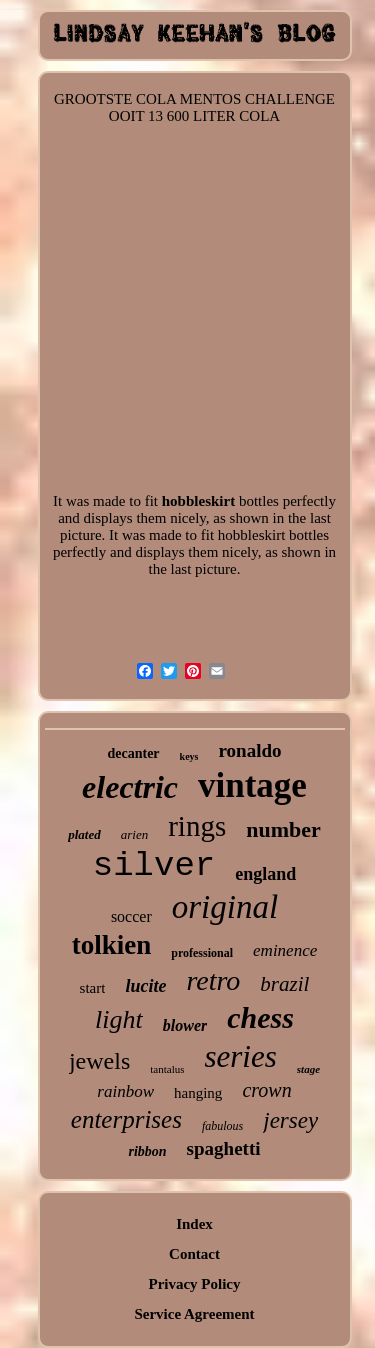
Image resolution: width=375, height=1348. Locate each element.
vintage (252, 785)
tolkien (112, 945)
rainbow (125, 1091)
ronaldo (249, 750)
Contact (194, 1254)
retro (213, 980)
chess (260, 1017)
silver (154, 866)
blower (185, 1025)
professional (202, 953)
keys (189, 756)
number (283, 829)
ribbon (147, 1151)
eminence (285, 950)
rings (197, 826)
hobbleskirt (198, 501)
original (225, 907)
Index (194, 1224)
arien (134, 834)
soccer (131, 916)
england (265, 874)
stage (308, 1069)
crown (266, 1090)
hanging (198, 1093)
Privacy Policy (194, 1284)
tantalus (167, 1069)
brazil (284, 984)
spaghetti (224, 1148)
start (93, 988)
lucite (145, 986)
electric (130, 787)
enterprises (126, 1119)
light (119, 1019)
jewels (99, 1061)
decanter (133, 753)
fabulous (222, 1126)
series (240, 1056)
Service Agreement (194, 1314)
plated (84, 834)
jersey (290, 1120)
